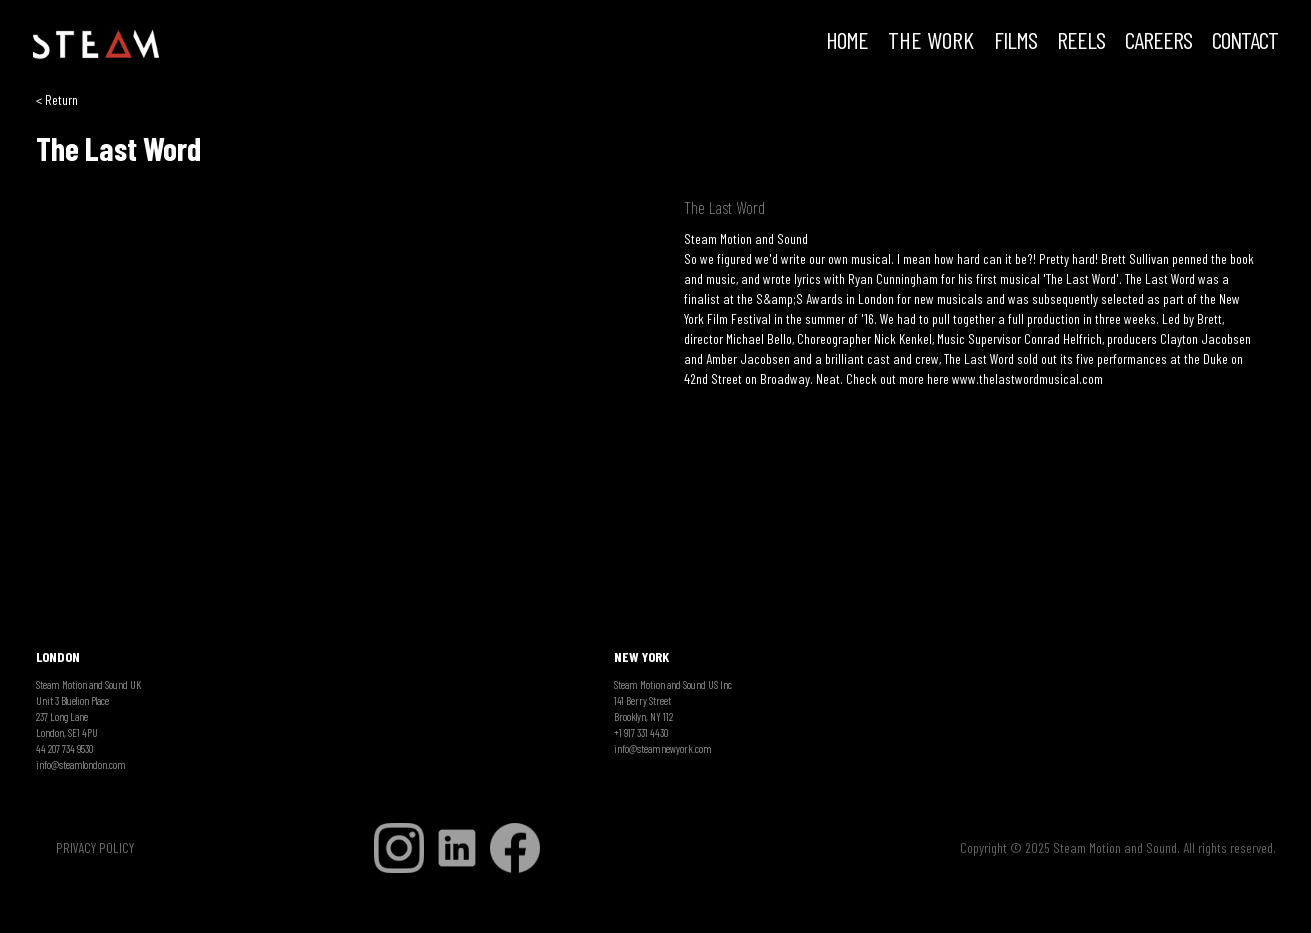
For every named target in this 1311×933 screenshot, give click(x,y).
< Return (57, 99)
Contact (1245, 42)
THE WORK (931, 42)
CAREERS (1158, 42)
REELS (1081, 42)
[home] (96, 45)
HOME (847, 42)
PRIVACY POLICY (95, 847)
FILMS (1015, 42)
